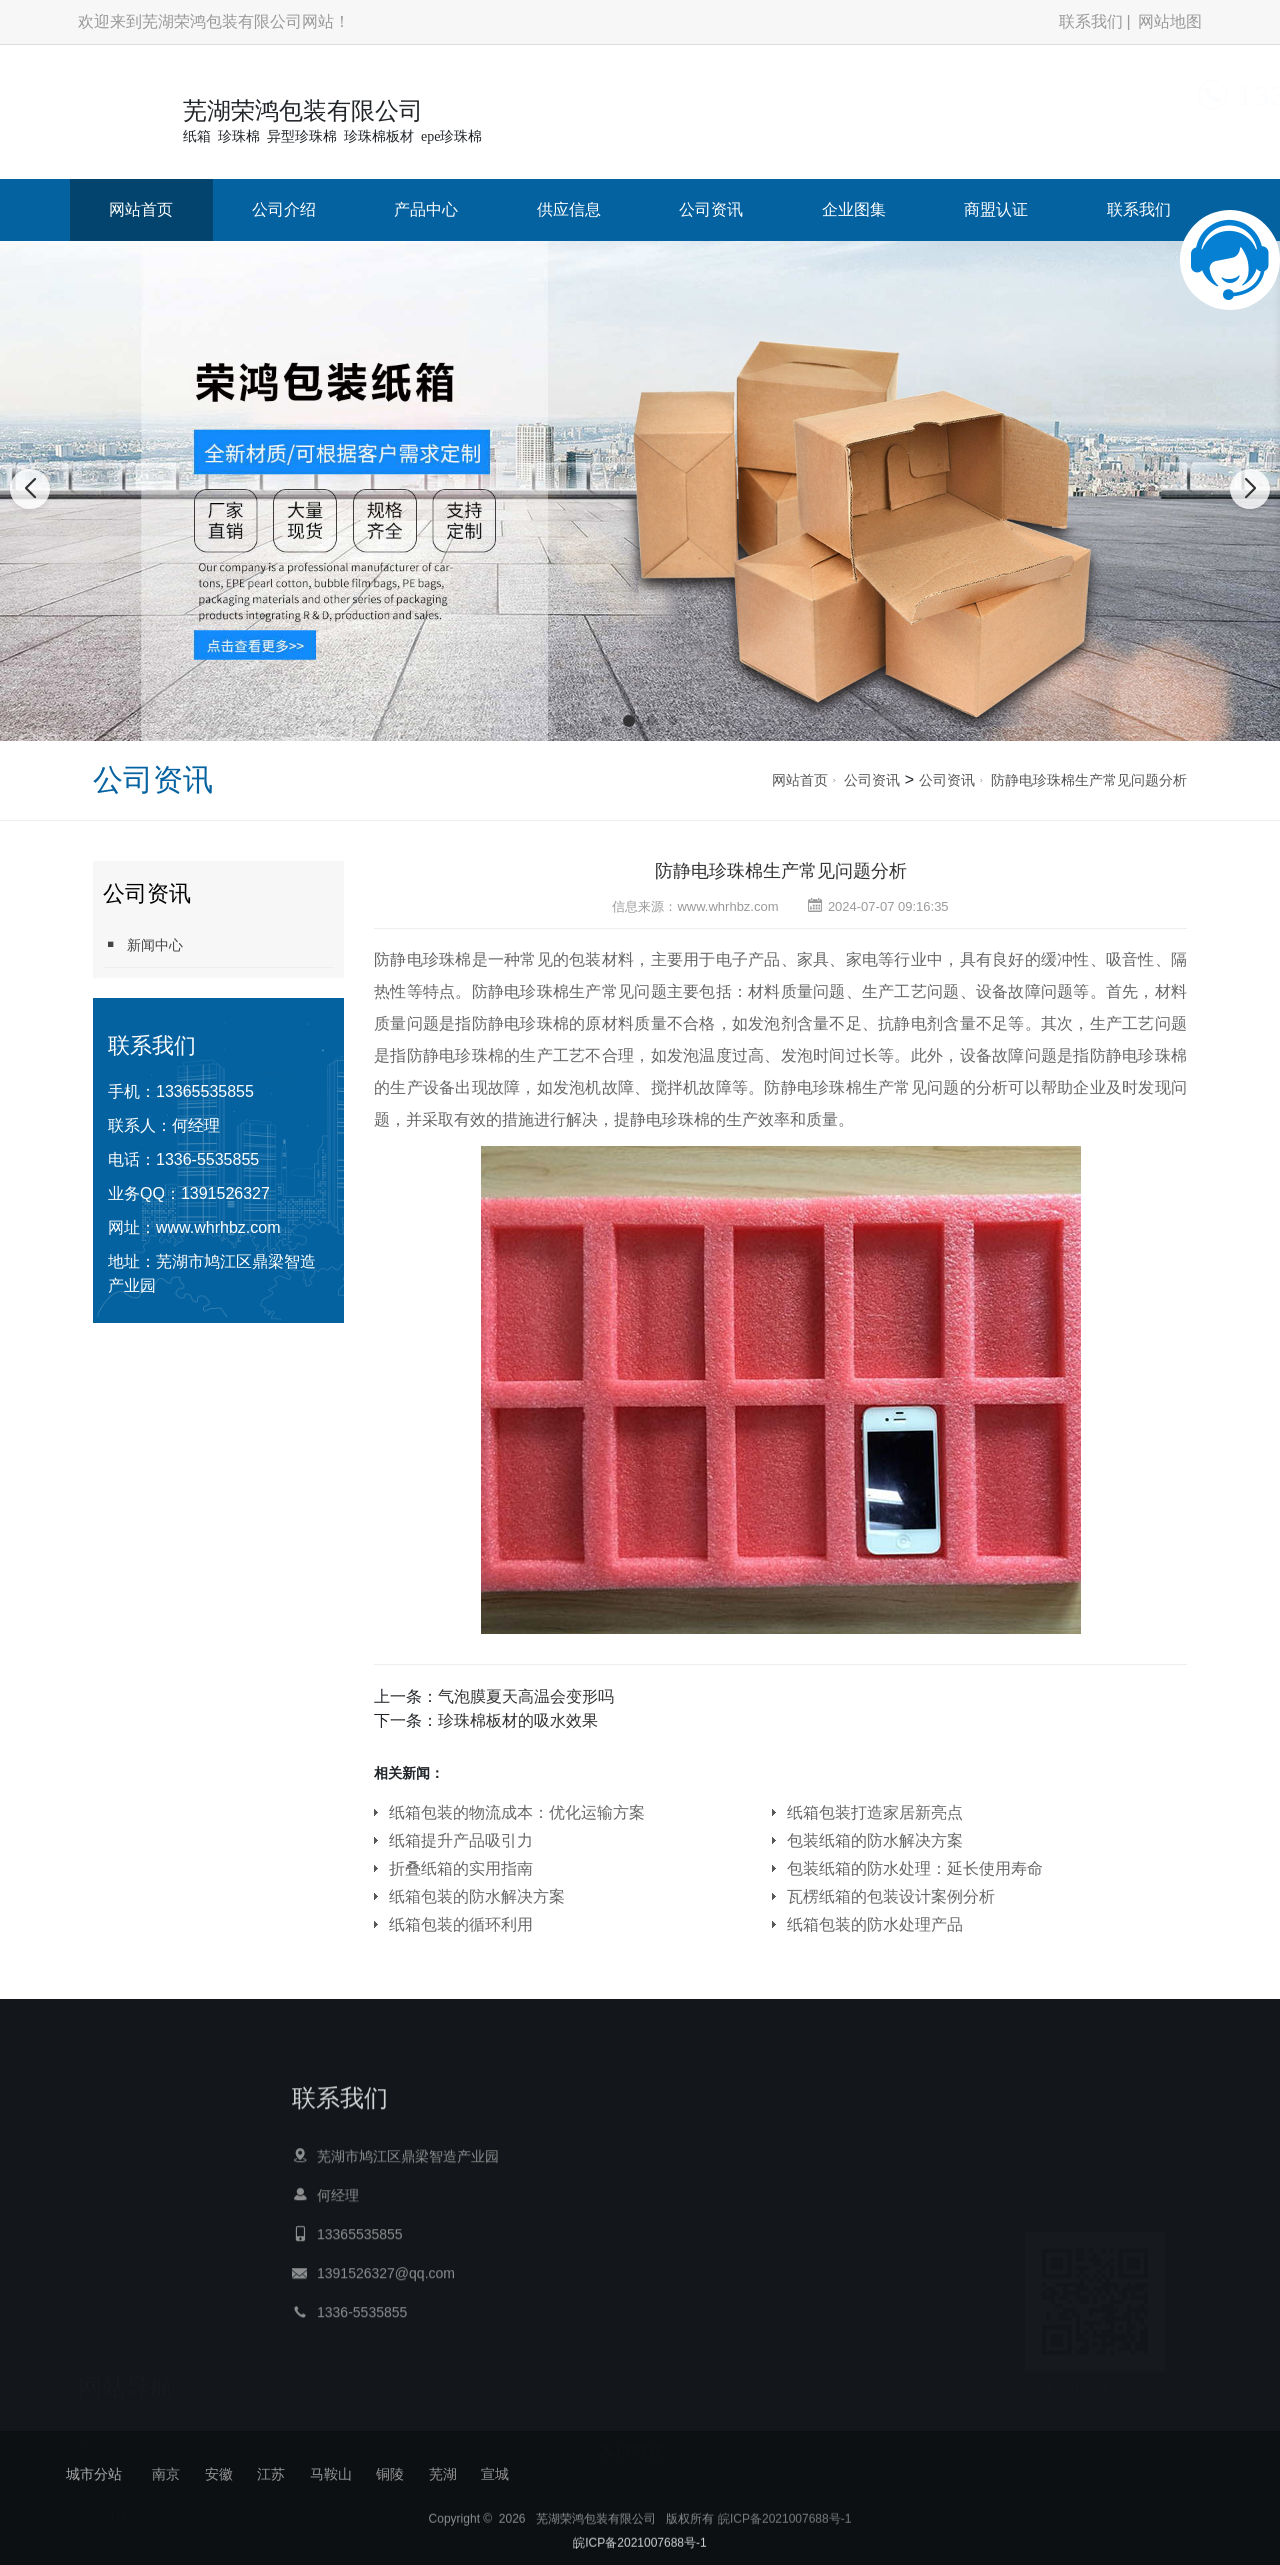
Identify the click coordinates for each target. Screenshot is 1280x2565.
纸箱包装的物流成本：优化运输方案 (517, 1812)
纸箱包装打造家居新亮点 (875, 1812)
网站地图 (1170, 21)
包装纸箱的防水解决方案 (875, 1840)
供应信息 (569, 209)
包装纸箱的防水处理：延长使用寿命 (915, 1868)
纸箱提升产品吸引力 (461, 1840)
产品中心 (426, 209)
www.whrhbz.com (218, 1227)
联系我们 (1091, 21)
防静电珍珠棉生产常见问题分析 (1089, 780)
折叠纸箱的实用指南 (461, 1868)
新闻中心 (143, 944)
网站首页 (141, 209)
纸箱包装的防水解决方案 (477, 1896)
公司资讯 (711, 209)
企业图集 (854, 209)
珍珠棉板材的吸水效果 (518, 1720)
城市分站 (94, 2474)
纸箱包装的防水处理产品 (875, 1924)
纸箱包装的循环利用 (461, 1924)
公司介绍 (284, 209)
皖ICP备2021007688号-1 (784, 2546)
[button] (607, 721)
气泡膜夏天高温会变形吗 (526, 1696)
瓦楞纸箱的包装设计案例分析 (891, 1896)
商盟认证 (996, 209)
